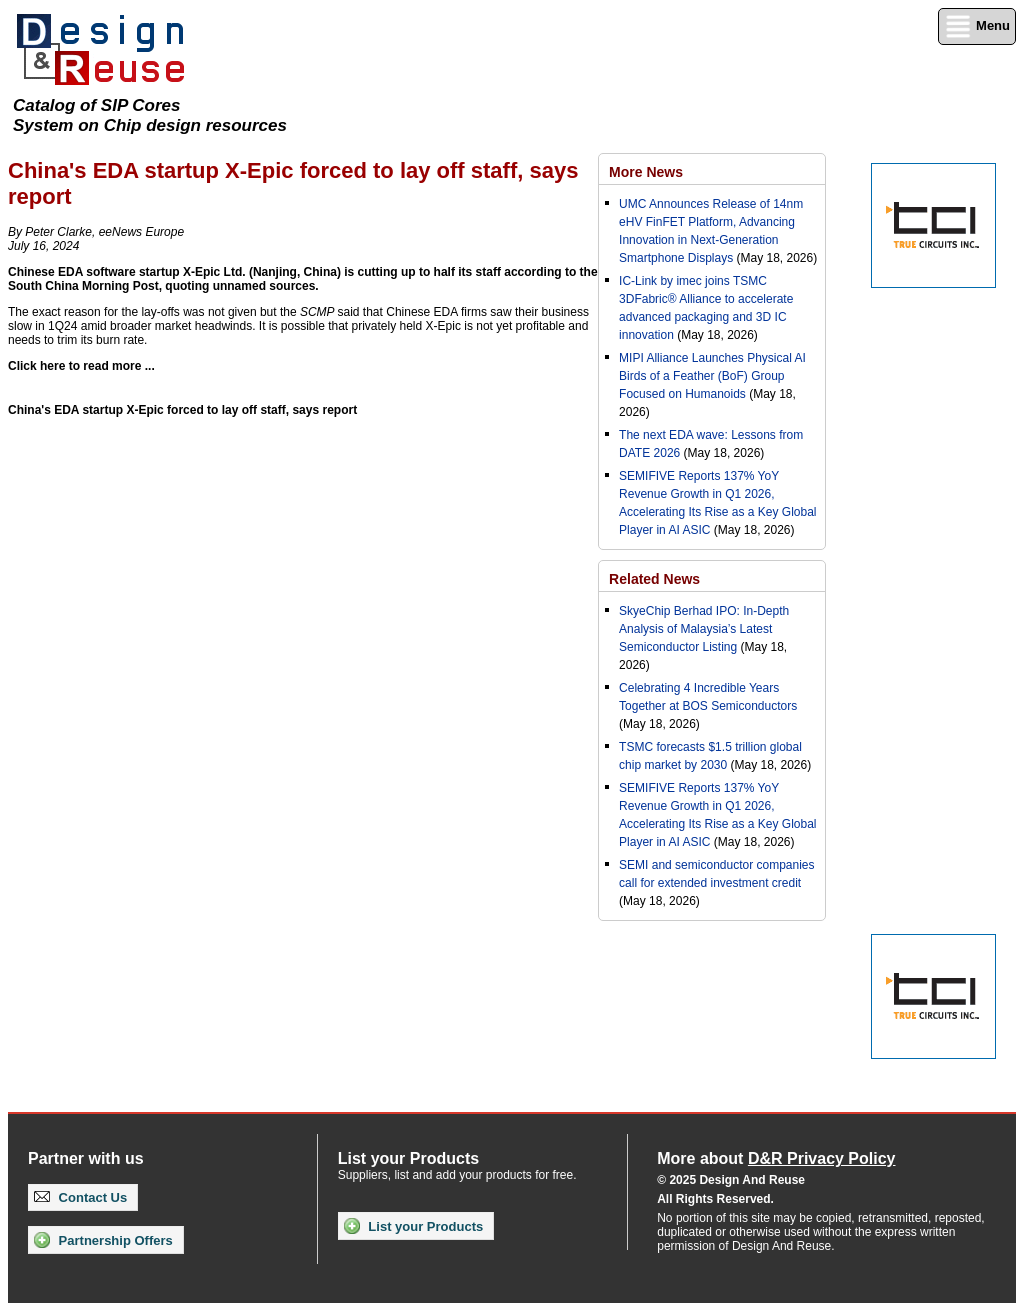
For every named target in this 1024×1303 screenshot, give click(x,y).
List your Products (413, 1226)
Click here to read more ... (81, 366)
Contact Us (80, 1197)
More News (646, 172)
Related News (654, 579)
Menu (977, 26)
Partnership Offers (103, 1240)
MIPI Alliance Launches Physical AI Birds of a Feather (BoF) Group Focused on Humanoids (712, 376)
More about (776, 1158)
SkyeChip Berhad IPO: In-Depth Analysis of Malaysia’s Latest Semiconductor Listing (704, 629)
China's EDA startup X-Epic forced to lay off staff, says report (182, 410)
